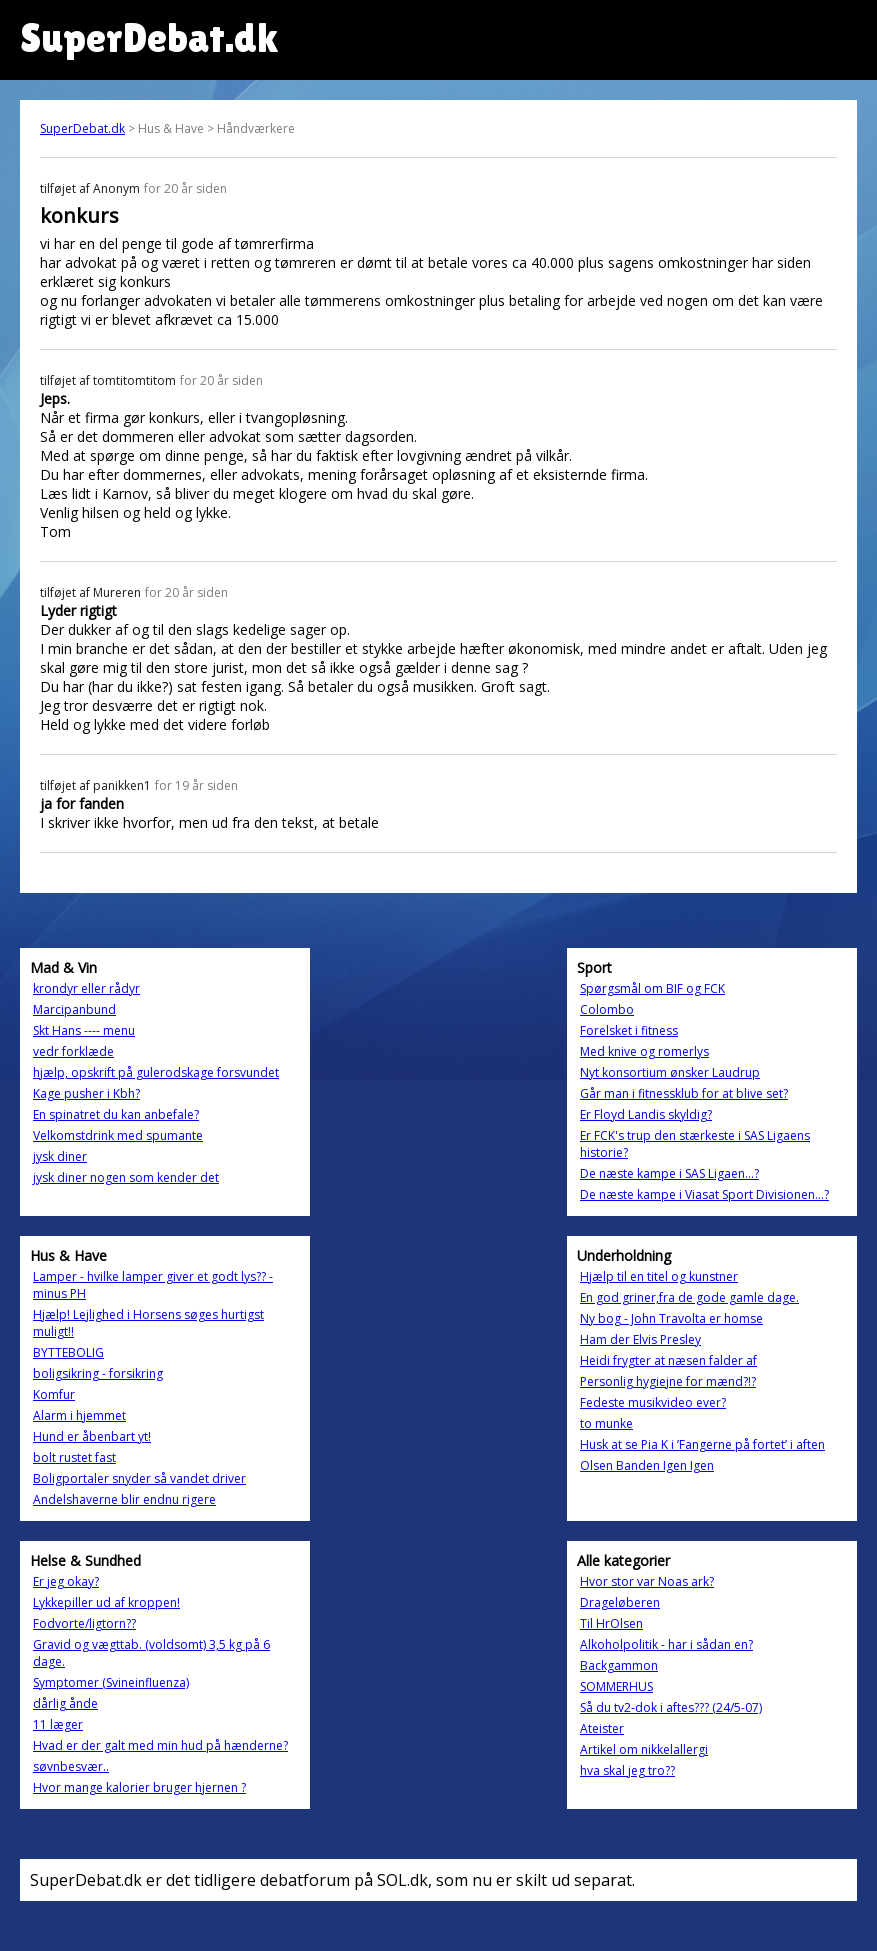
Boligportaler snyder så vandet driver (139, 1478)
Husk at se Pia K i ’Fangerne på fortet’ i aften (702, 1444)
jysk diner (60, 1156)
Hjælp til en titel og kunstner (659, 1276)
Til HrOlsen (611, 1623)
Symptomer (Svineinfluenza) (111, 1682)
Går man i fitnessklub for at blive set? (684, 1093)
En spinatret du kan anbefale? (116, 1114)
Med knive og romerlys (644, 1051)
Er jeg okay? (66, 1581)
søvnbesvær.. (71, 1766)
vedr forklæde (73, 1051)
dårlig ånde (65, 1703)
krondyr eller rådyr (86, 988)
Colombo (607, 1009)
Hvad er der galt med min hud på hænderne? (160, 1745)
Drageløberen (620, 1602)
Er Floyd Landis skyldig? (646, 1114)
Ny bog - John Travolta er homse (671, 1318)
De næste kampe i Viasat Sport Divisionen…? (704, 1194)
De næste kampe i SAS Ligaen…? (669, 1173)
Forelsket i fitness (629, 1030)
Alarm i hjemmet (79, 1415)
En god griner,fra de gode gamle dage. (689, 1297)
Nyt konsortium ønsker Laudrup (670, 1072)
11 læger (58, 1724)
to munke (606, 1423)
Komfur (54, 1394)
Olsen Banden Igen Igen (647, 1465)
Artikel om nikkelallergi (644, 1749)
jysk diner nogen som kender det (126, 1177)
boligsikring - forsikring (98, 1373)
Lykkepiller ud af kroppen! (106, 1602)
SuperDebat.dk (82, 128)
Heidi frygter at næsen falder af (668, 1360)
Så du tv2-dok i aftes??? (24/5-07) (671, 1707)
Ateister (602, 1728)
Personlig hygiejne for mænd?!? (668, 1381)
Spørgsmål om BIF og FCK (652, 988)
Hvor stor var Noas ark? (647, 1581)
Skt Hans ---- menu (84, 1030)
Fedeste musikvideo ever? (653, 1402)
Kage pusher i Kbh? (86, 1093)
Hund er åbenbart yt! (92, 1436)
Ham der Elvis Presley (640, 1339)
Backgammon (619, 1665)
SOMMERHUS (616, 1686)
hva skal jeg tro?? (627, 1770)
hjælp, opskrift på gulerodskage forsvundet (156, 1072)
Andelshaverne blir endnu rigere (124, 1499)
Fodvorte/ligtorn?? (84, 1623)
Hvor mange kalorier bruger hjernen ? (139, 1787)
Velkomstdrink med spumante (118, 1135)
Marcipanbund (74, 1009)
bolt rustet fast (74, 1457)
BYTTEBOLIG (68, 1352)
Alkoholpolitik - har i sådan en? (666, 1644)
